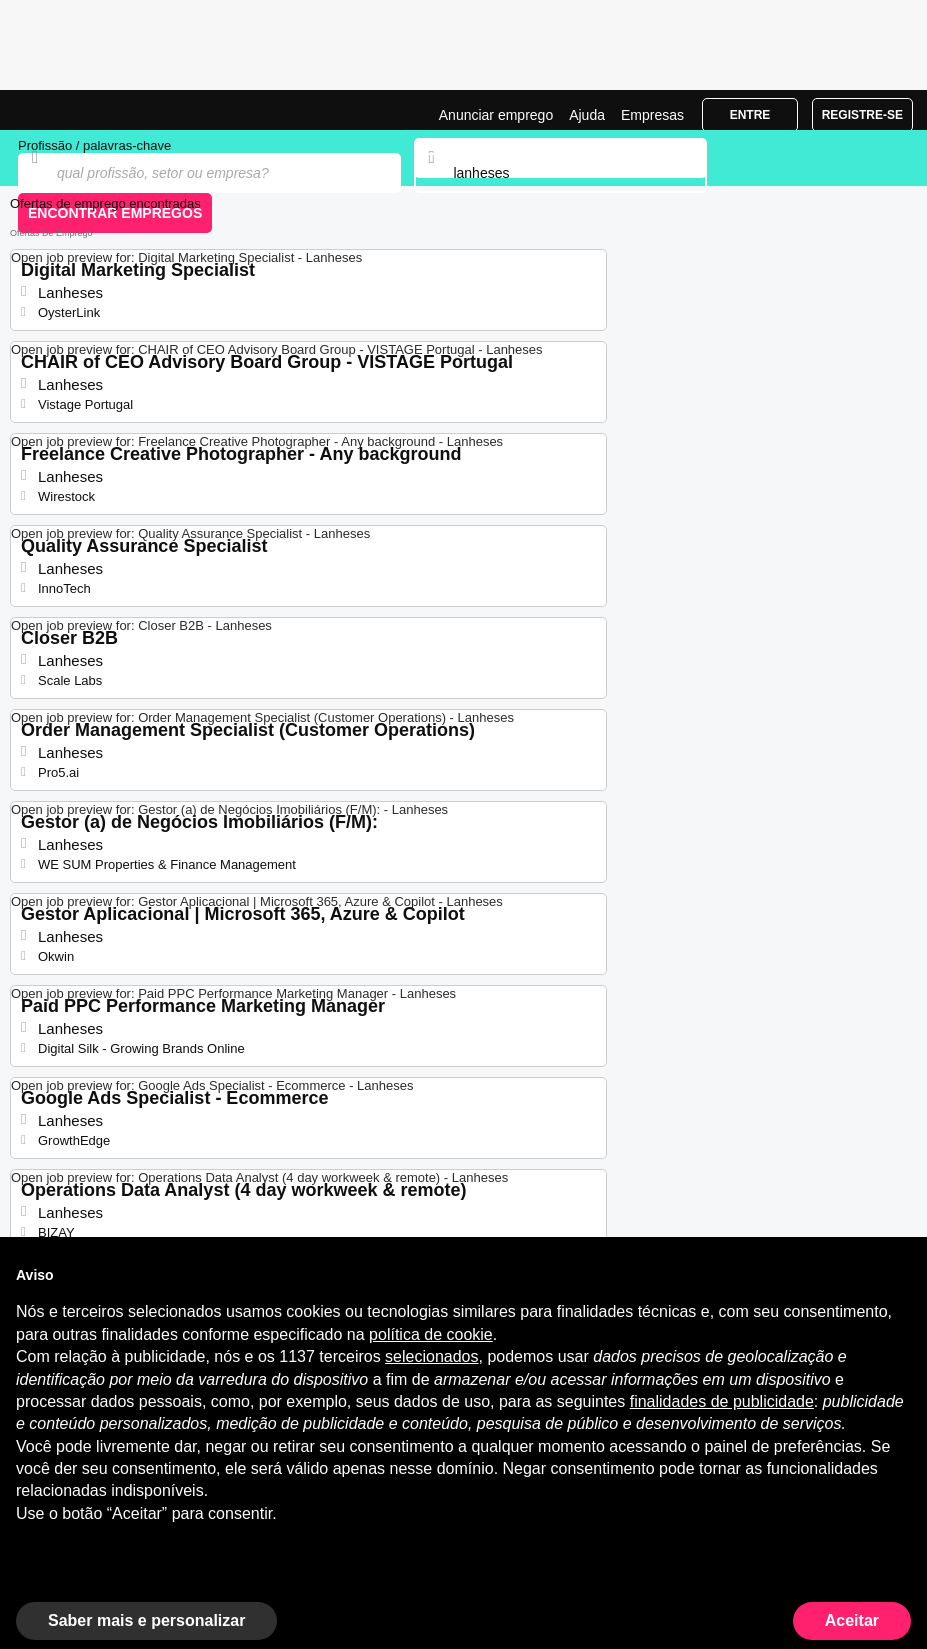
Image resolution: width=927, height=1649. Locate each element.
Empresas (652, 115)
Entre (750, 115)
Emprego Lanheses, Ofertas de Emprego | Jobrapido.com (65, 110)
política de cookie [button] (431, 1334)
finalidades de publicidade (722, 1401)
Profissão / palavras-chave (94, 145)
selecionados (431, 1356)
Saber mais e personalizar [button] (146, 1620)
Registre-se (862, 115)
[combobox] (560, 173)
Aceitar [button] (852, 1620)
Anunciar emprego (496, 115)
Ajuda (587, 115)
